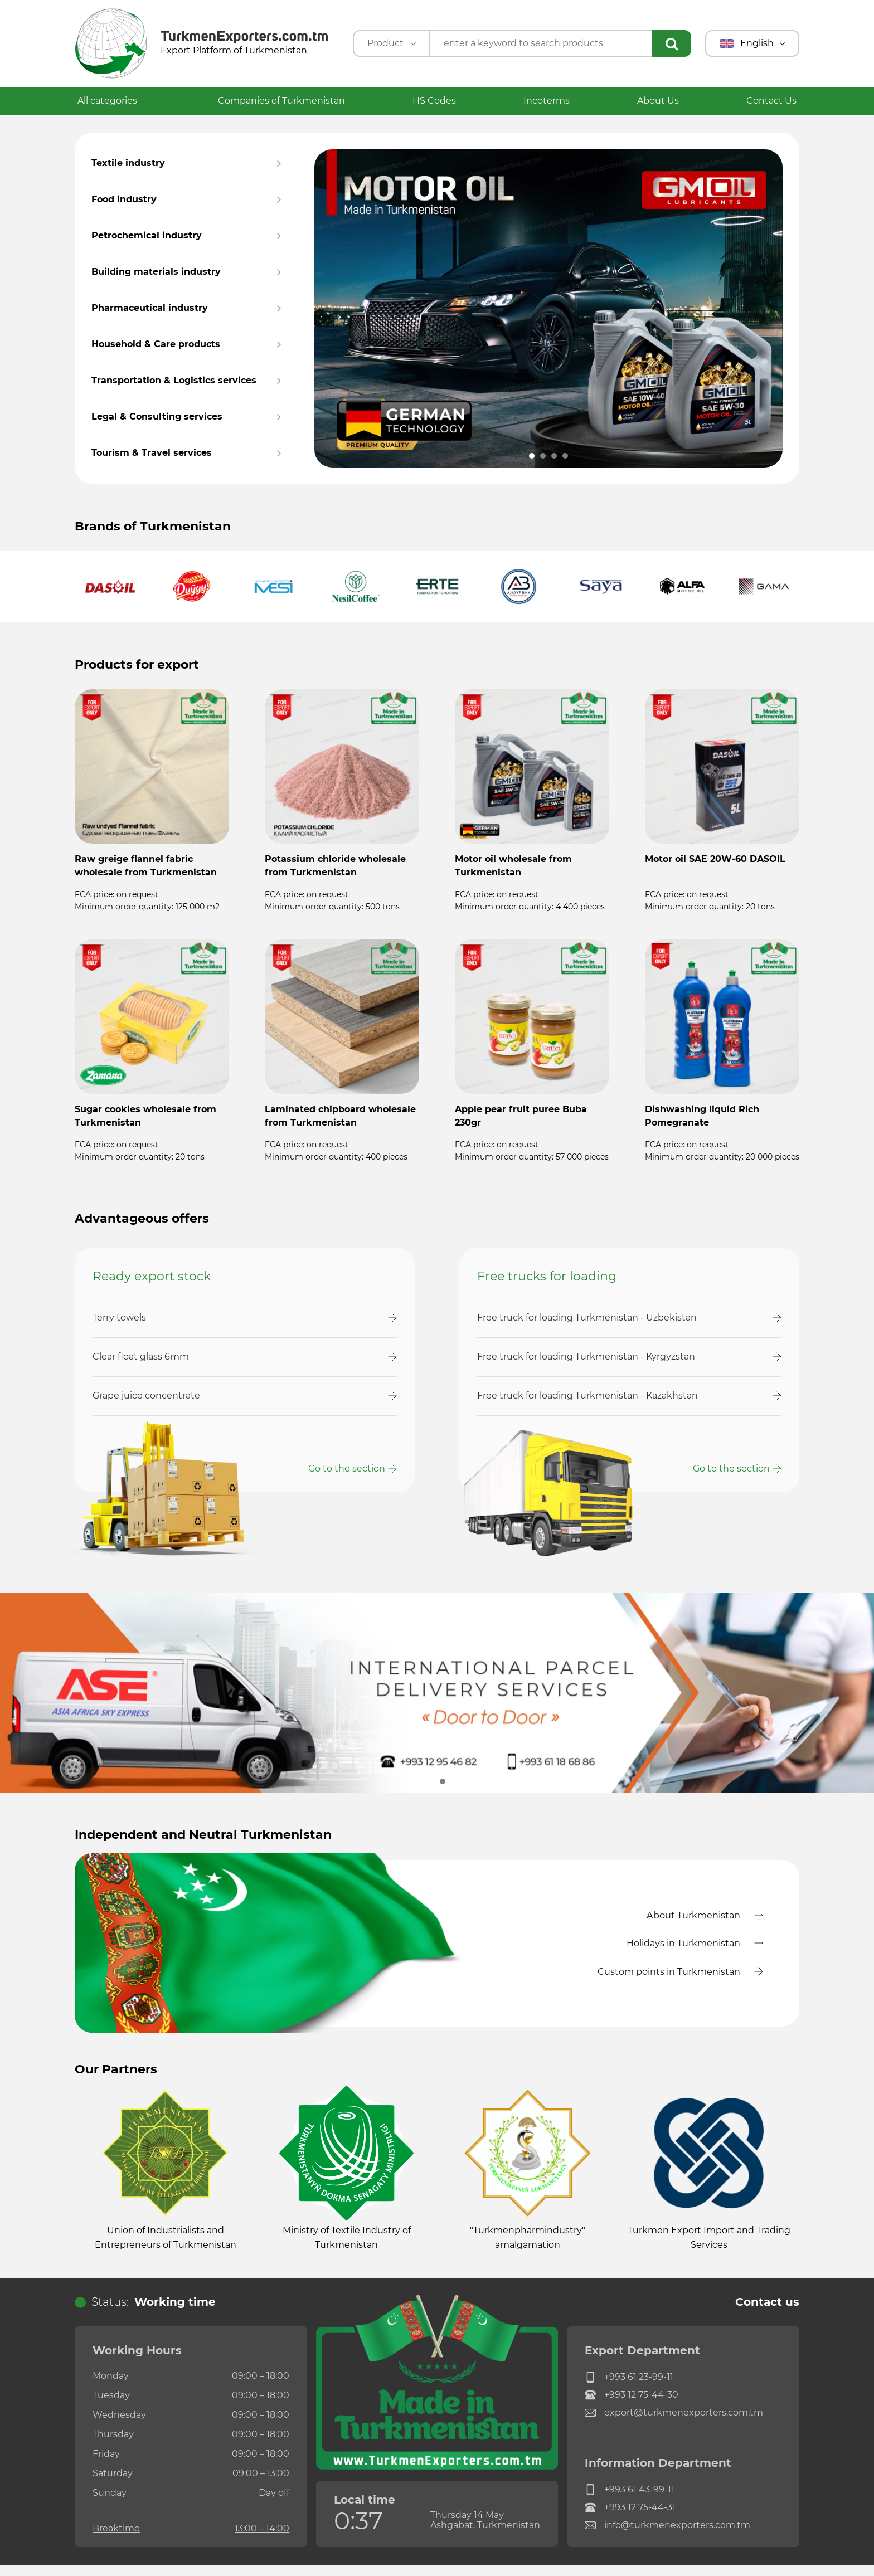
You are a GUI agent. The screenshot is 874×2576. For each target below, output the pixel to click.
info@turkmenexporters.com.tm (667, 2537)
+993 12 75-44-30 (631, 2406)
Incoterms (546, 100)
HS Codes (434, 100)
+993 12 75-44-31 (630, 2519)
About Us (658, 100)
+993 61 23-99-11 (629, 2388)
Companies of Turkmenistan (281, 100)
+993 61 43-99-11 (629, 2501)
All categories (113, 100)
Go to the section (346, 1468)
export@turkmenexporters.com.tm (674, 2424)
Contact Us (771, 100)
